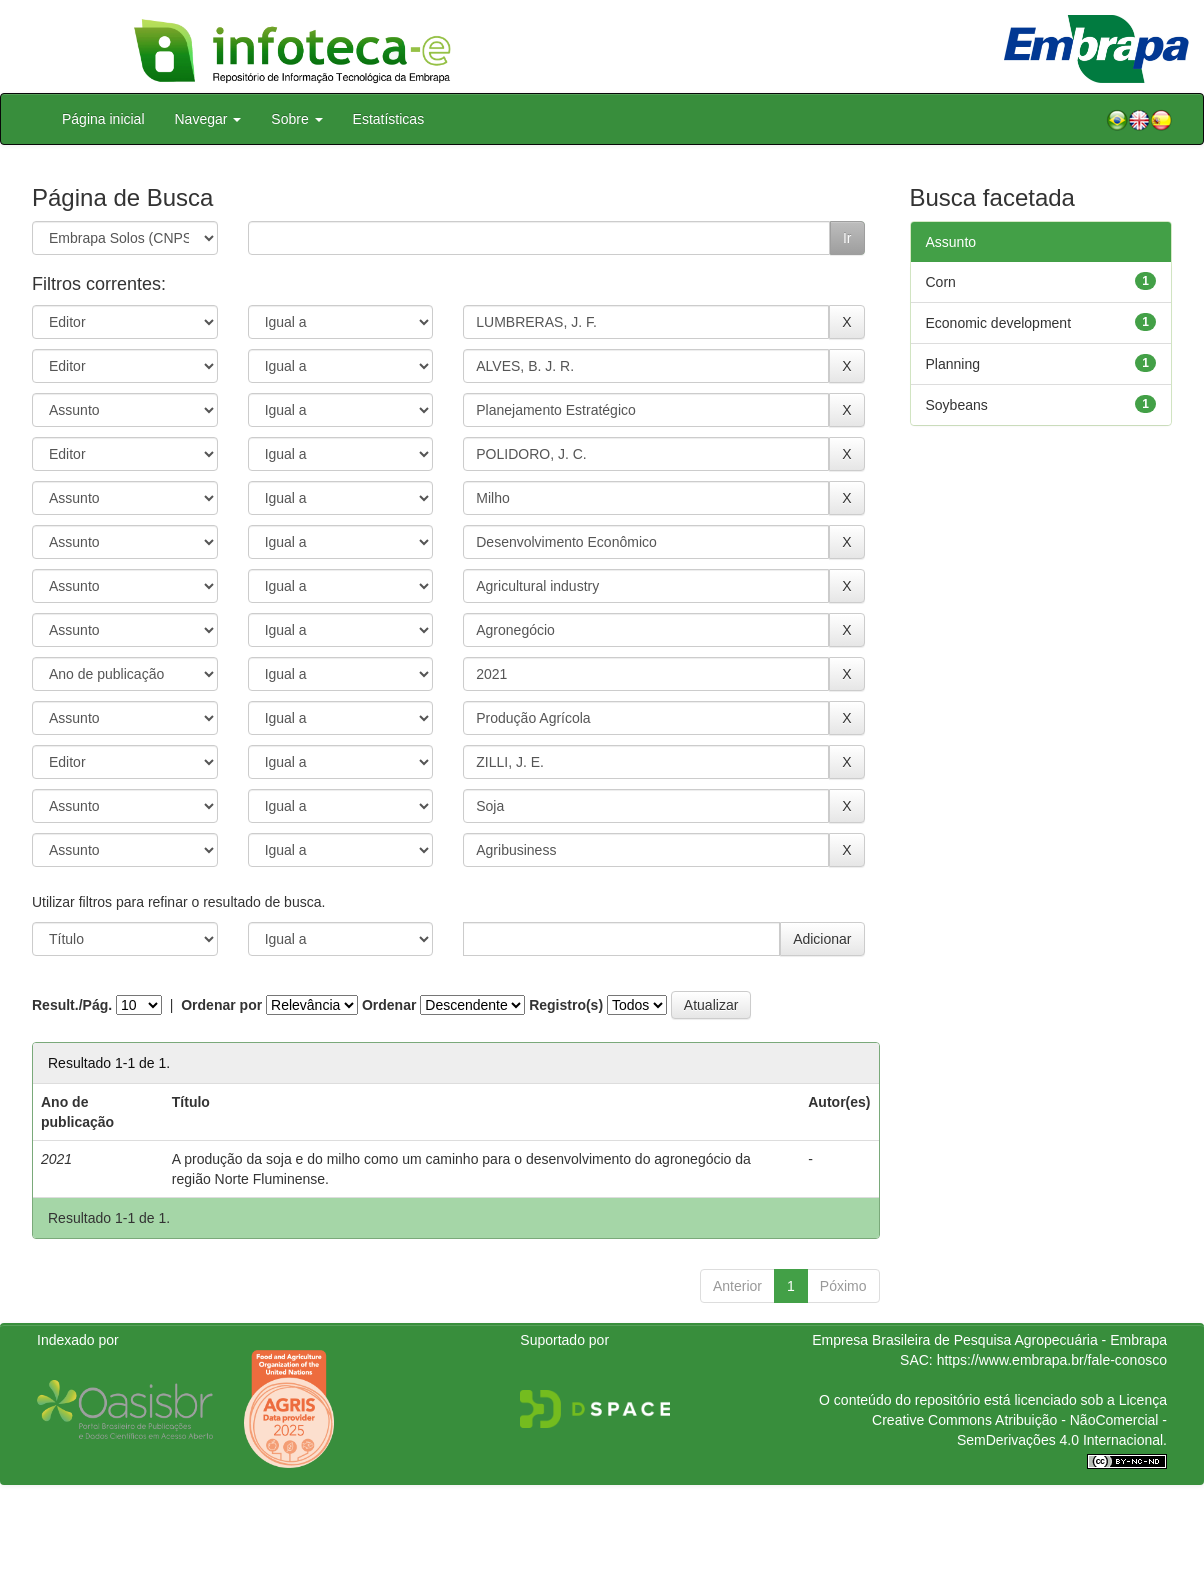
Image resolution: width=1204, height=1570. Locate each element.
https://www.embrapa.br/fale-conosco (1052, 1360)
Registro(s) (566, 1005)
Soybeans (957, 405)
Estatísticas (389, 119)
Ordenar (389, 1005)
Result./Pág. (72, 1005)
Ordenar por (221, 1005)
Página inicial (103, 119)
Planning (953, 364)
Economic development (999, 323)
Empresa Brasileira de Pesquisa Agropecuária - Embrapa (989, 1340)
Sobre (296, 119)
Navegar (208, 119)
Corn (941, 282)
